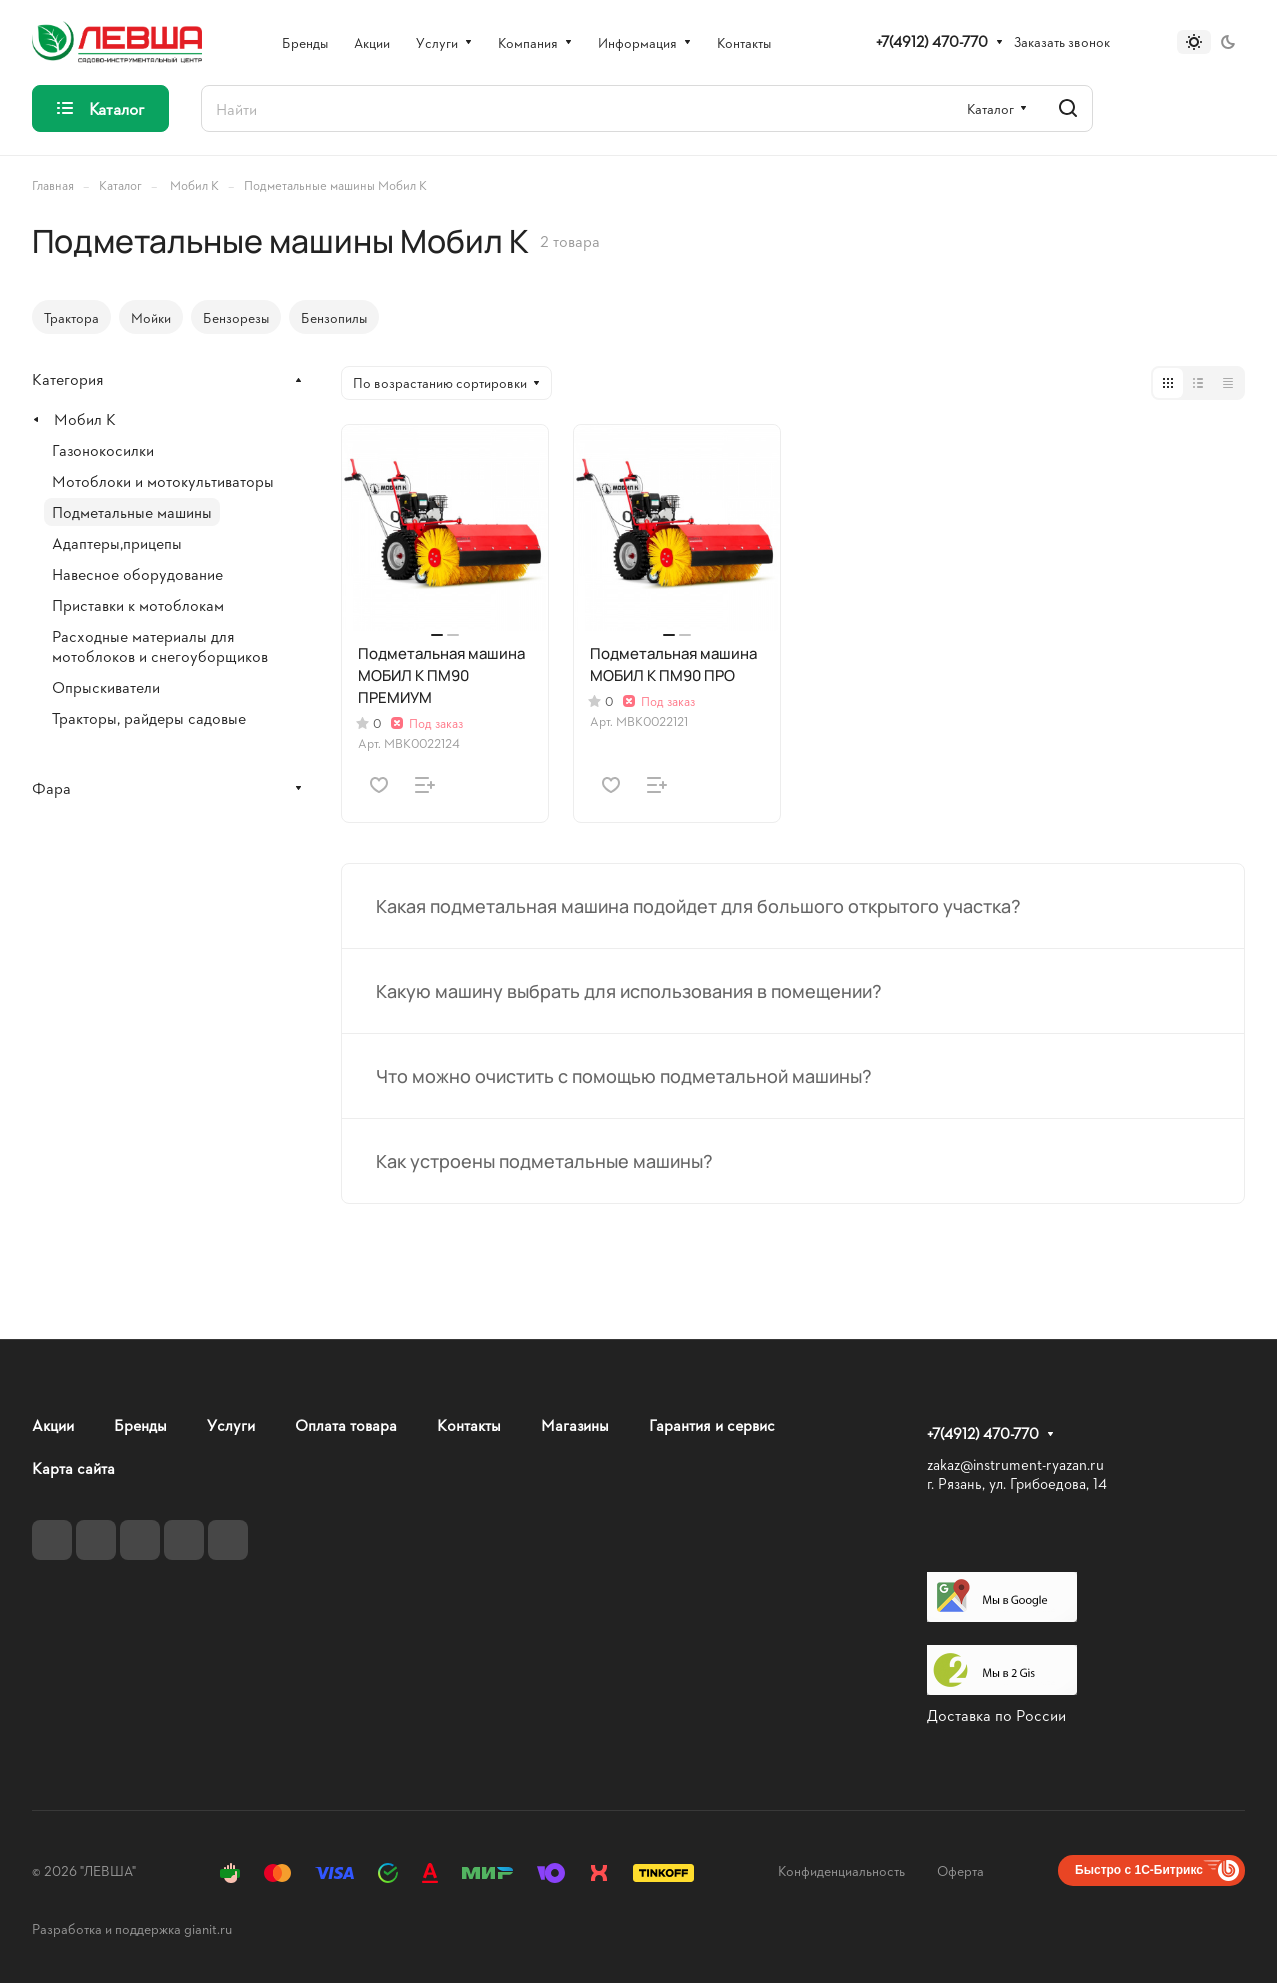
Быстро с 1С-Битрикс (1139, 1870)
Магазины (575, 1424)
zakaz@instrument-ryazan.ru (1015, 1464)
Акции (53, 1424)
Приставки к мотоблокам (138, 604)
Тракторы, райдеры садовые (149, 717)
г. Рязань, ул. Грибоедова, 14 (1017, 1483)
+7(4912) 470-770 (932, 42)
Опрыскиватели (106, 686)
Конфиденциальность (841, 1870)
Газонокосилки (103, 449)
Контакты (469, 1424)
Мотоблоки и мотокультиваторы (163, 480)
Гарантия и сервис (712, 1424)
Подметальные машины (132, 511)
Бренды (140, 1424)
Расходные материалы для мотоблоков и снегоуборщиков (160, 645)
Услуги (231, 1424)
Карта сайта (73, 1467)
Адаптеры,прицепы (117, 542)
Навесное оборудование (137, 573)
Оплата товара (346, 1424)
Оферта (960, 1870)
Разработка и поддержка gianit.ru (132, 1928)
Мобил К (85, 418)
